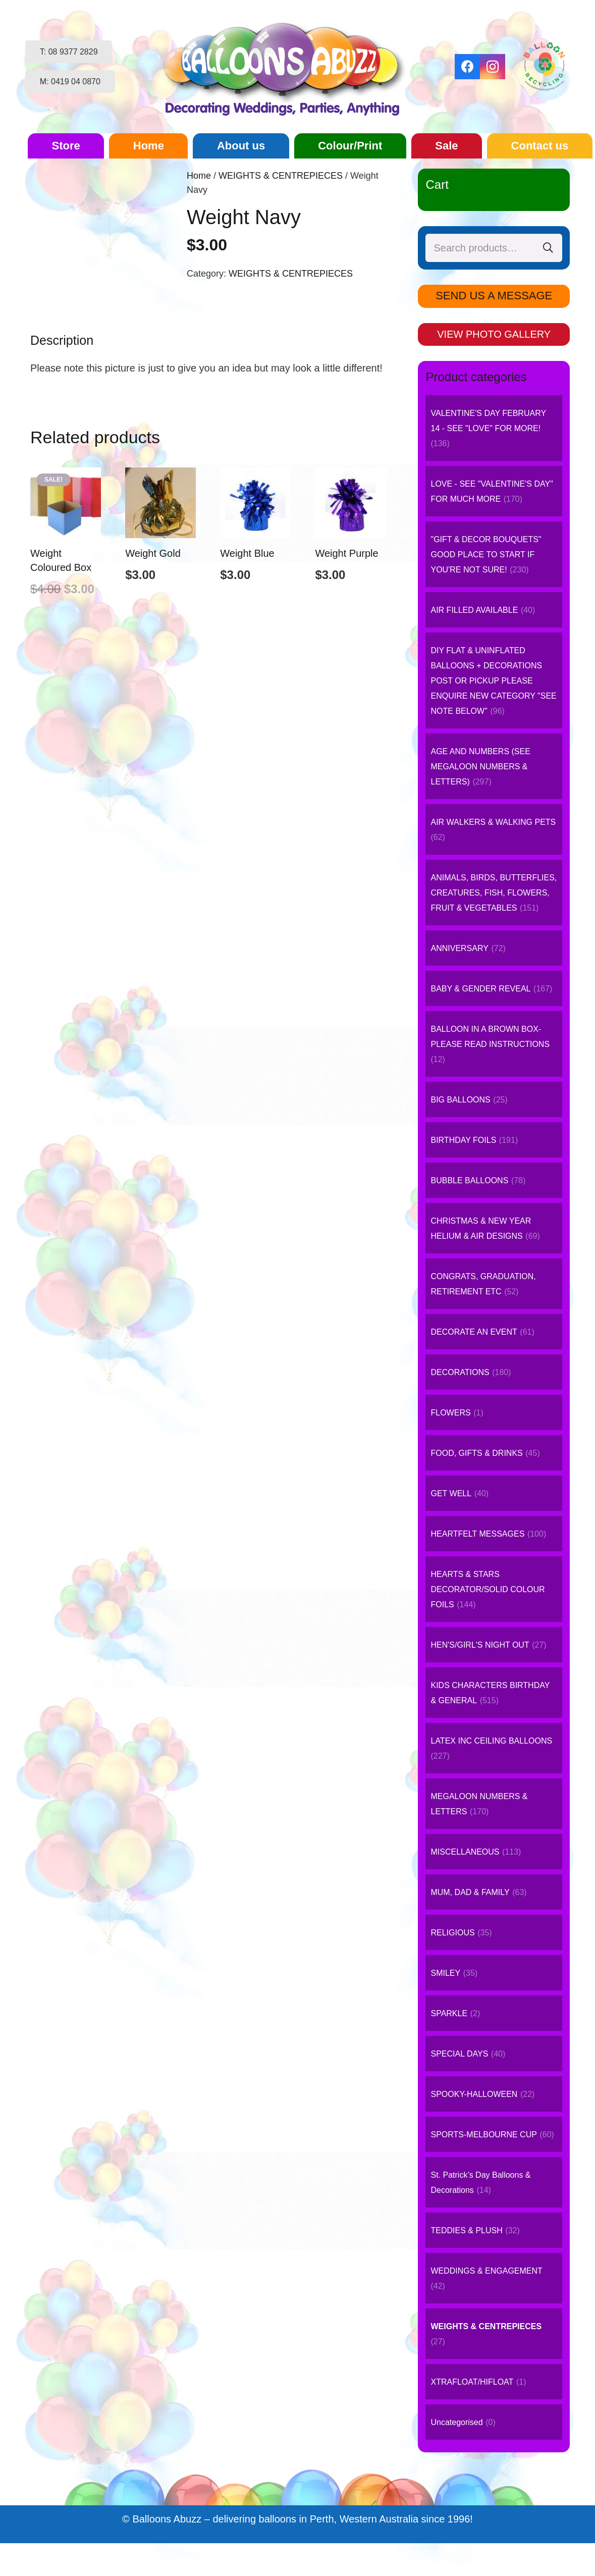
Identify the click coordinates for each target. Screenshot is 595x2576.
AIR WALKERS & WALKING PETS (493, 822)
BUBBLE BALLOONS (469, 1180)
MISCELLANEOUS (464, 1852)
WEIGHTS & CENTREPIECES (281, 176)
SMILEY (445, 1973)
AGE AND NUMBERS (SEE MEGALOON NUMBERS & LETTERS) (480, 766)
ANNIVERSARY (459, 948)
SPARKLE (448, 2013)
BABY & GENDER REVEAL (480, 988)
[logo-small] (284, 67)
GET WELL (450, 1493)
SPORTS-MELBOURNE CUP (483, 2134)
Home (199, 176)
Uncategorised (456, 2422)
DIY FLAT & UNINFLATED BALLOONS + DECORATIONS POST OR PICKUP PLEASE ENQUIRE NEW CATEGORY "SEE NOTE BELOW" (493, 680)
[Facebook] (467, 66)
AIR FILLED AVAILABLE (474, 610)
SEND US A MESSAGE (494, 295)
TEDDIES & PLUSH (466, 2230)
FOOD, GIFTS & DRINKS (476, 1453)
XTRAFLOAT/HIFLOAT (471, 2382)
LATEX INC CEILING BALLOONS (491, 1741)
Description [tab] (61, 340)
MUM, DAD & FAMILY (469, 1892)
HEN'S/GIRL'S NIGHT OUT (479, 1645)
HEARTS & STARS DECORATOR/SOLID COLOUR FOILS (487, 1589)
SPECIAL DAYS (459, 2053)
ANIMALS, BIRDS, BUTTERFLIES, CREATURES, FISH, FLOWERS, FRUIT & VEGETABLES (493, 892)
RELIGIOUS (452, 1932)
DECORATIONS (459, 1372)
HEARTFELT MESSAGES (477, 1534)
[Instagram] (492, 66)
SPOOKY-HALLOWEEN (473, 2094)
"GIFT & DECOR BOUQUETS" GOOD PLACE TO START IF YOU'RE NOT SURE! (485, 554)
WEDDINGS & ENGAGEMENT (486, 2271)
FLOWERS (450, 1412)
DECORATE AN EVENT (473, 1332)
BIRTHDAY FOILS (463, 1140)
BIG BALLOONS (460, 1099)
